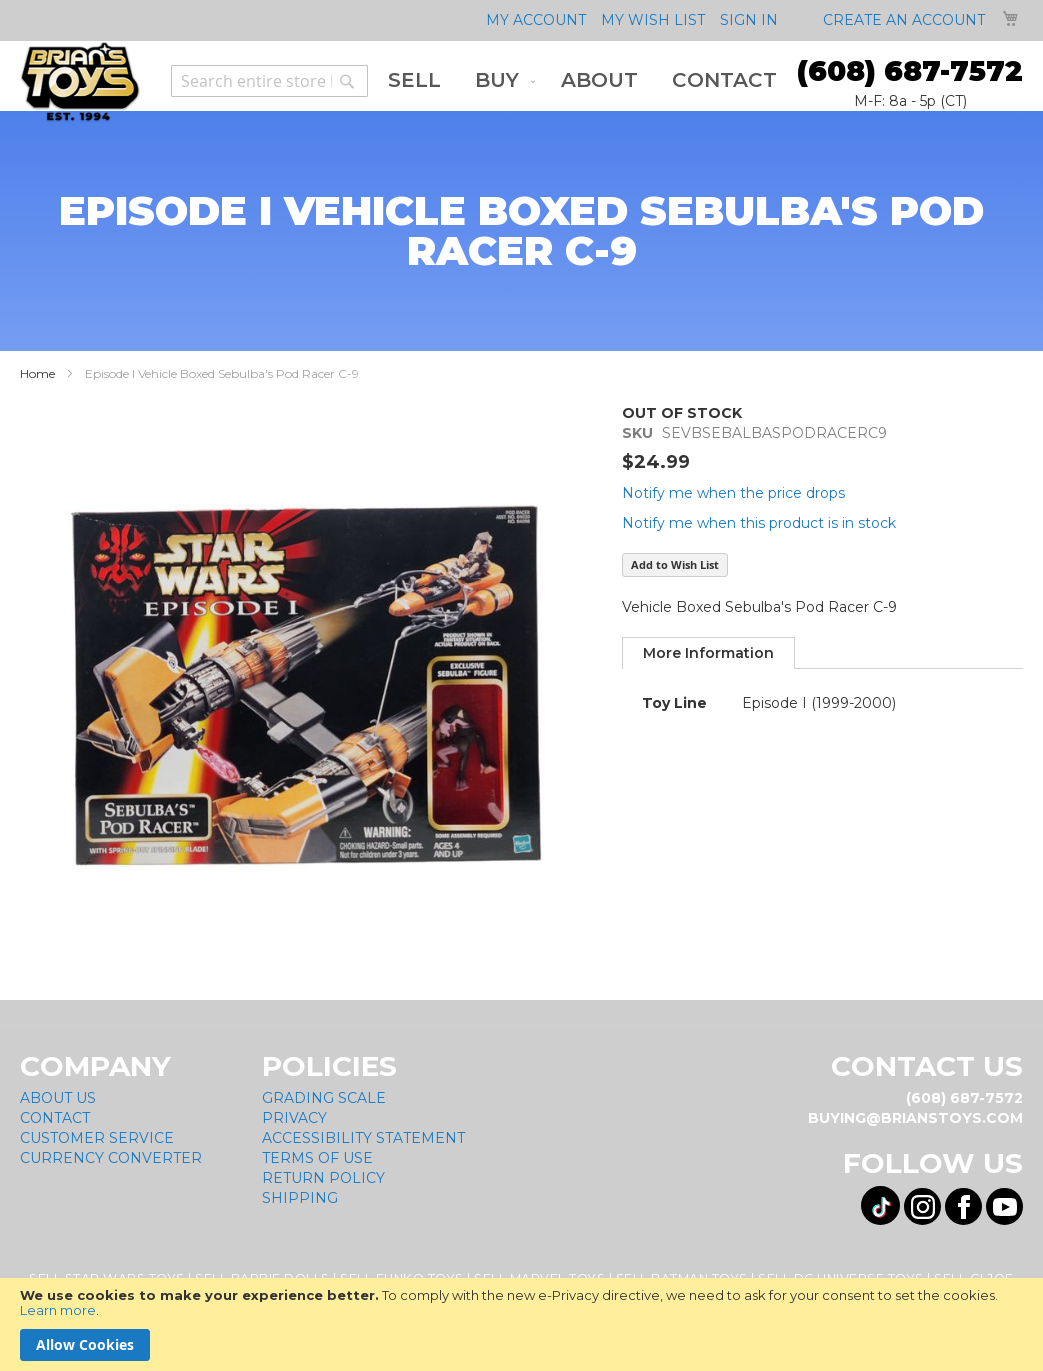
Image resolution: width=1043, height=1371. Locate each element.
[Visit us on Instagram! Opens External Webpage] (922, 1206)
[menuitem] (414, 80)
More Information (708, 653)
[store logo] (80, 82)
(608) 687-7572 (910, 71)
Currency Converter (111, 1158)
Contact (55, 1118)
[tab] (708, 653)
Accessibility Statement (363, 1138)
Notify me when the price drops (733, 493)
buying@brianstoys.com (915, 1118)
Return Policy (323, 1178)
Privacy (294, 1118)
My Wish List (653, 20)
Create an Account (904, 20)
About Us (58, 1098)
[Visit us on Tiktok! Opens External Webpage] (880, 1205)
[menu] (582, 80)
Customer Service (97, 1138)
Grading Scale (324, 1098)
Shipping (300, 1198)
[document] (521, 1324)
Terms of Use (317, 1158)
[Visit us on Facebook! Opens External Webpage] (963, 1206)
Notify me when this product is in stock (759, 523)
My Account (536, 20)
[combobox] (269, 81)
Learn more (58, 1310)
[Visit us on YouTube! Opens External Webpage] (1004, 1206)
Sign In (749, 20)
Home (37, 373)
